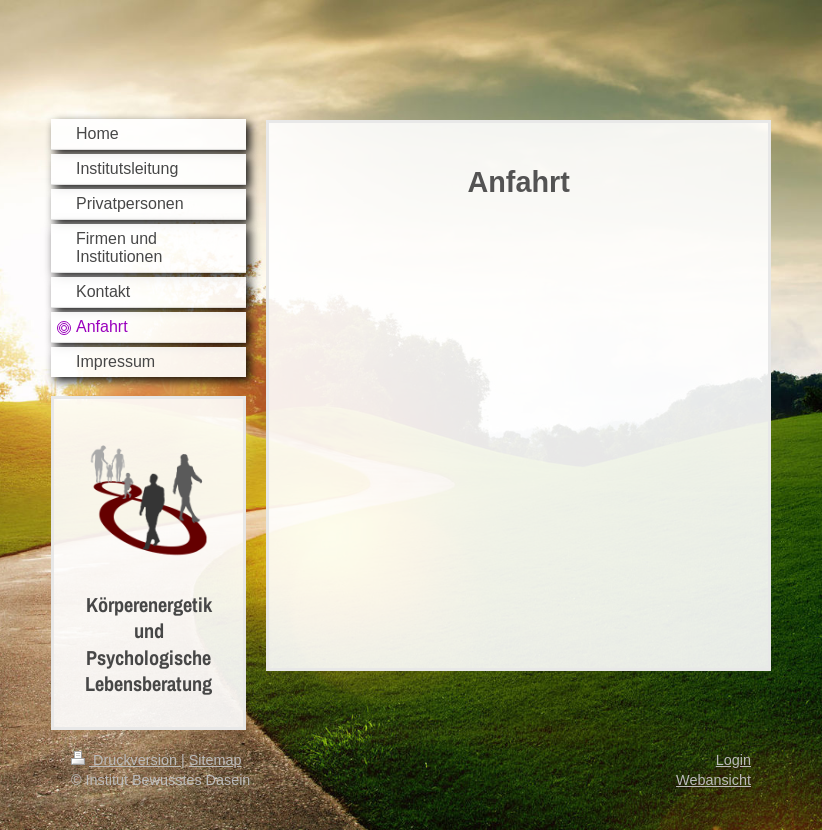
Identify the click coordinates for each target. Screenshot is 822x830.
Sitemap (215, 760)
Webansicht (713, 780)
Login (733, 760)
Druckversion (126, 760)
